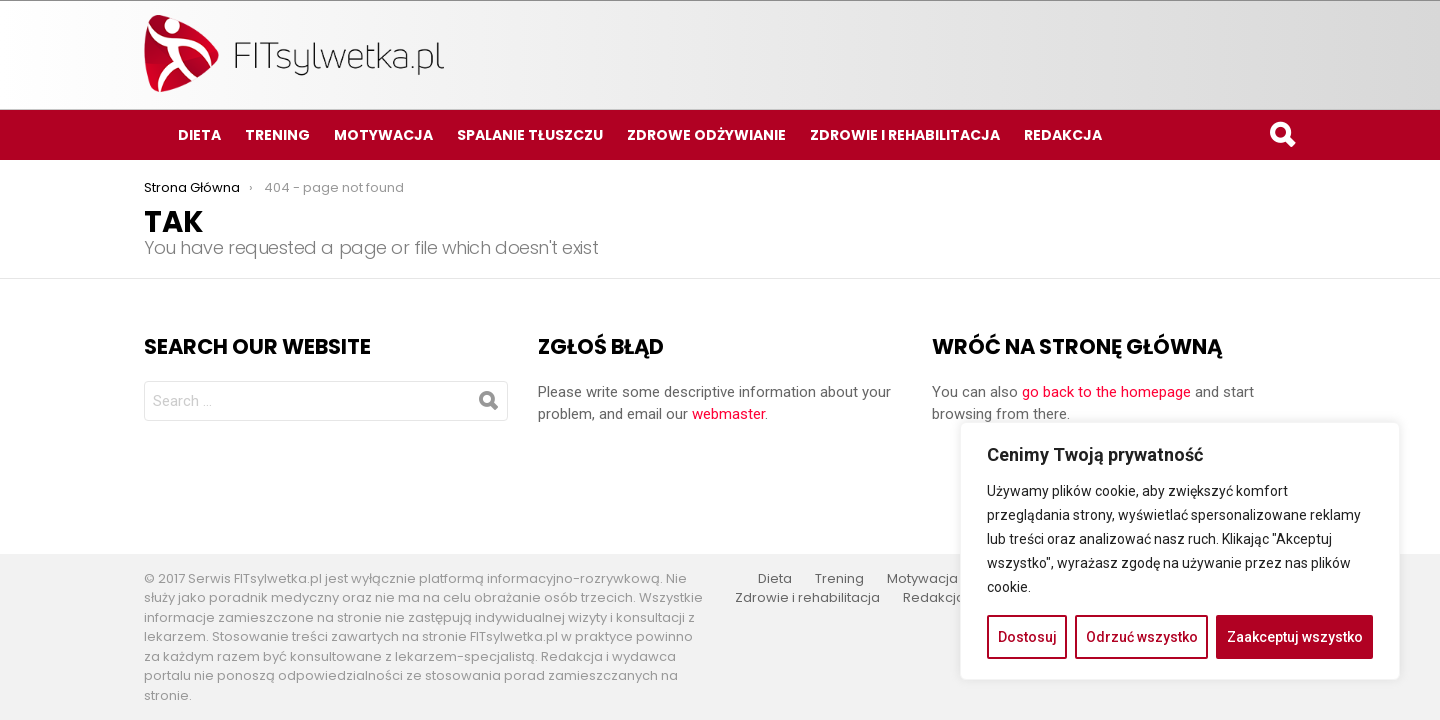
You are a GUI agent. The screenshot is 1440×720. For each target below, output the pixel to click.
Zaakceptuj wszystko (1295, 637)
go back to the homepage (1106, 392)
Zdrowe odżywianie (706, 135)
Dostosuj (1027, 637)
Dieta (199, 135)
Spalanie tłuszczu (530, 135)
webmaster (728, 414)
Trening (277, 135)
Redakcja (1063, 135)
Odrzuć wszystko (1142, 637)
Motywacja (383, 135)
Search (1281, 137)
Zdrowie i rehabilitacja (905, 135)
